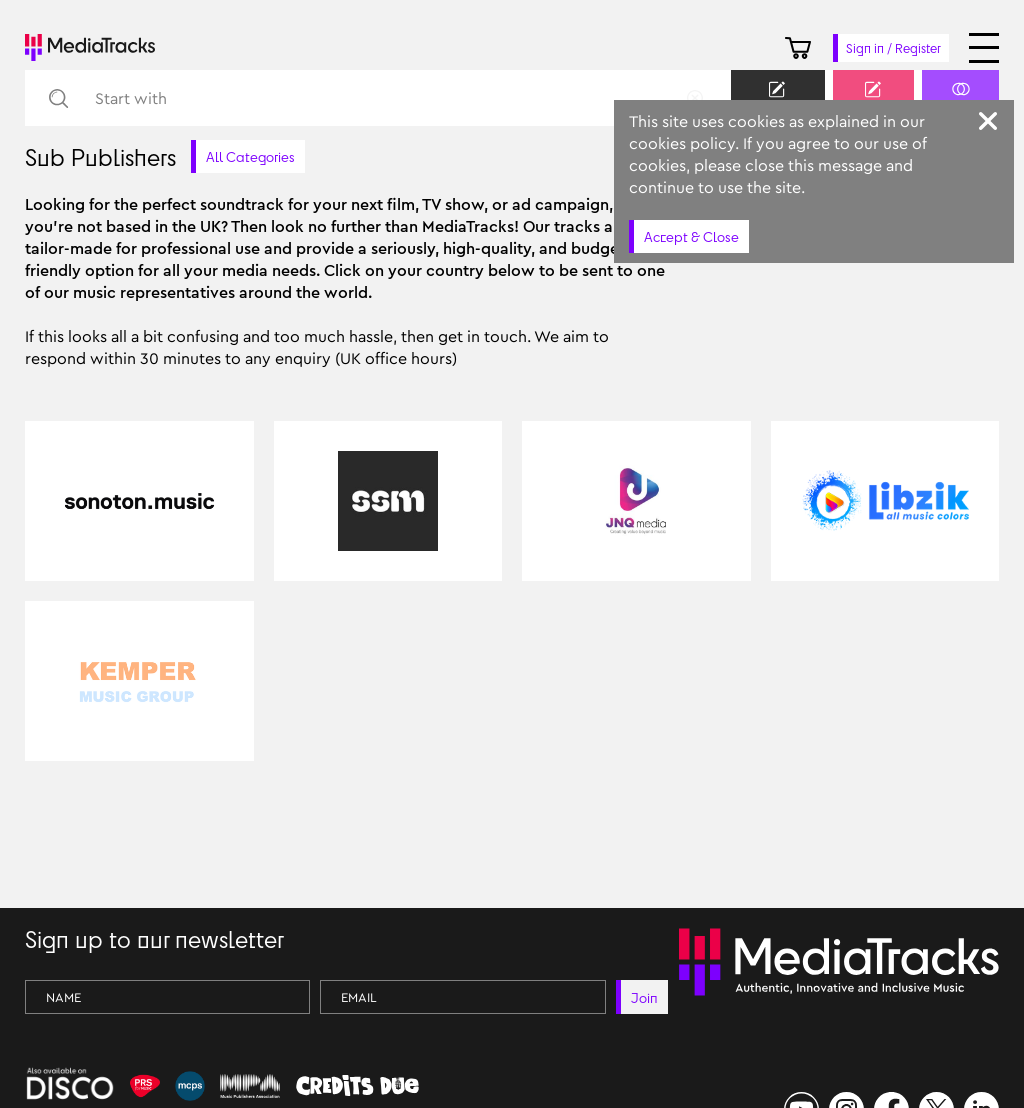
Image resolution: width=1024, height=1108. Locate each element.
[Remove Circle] (695, 98)
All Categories (250, 156)
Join (644, 997)
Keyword (778, 99)
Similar (960, 99)
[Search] (57, 98)
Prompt (873, 99)
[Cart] (798, 48)
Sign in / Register (893, 48)
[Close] (988, 121)
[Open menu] (984, 48)
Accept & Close (691, 236)
